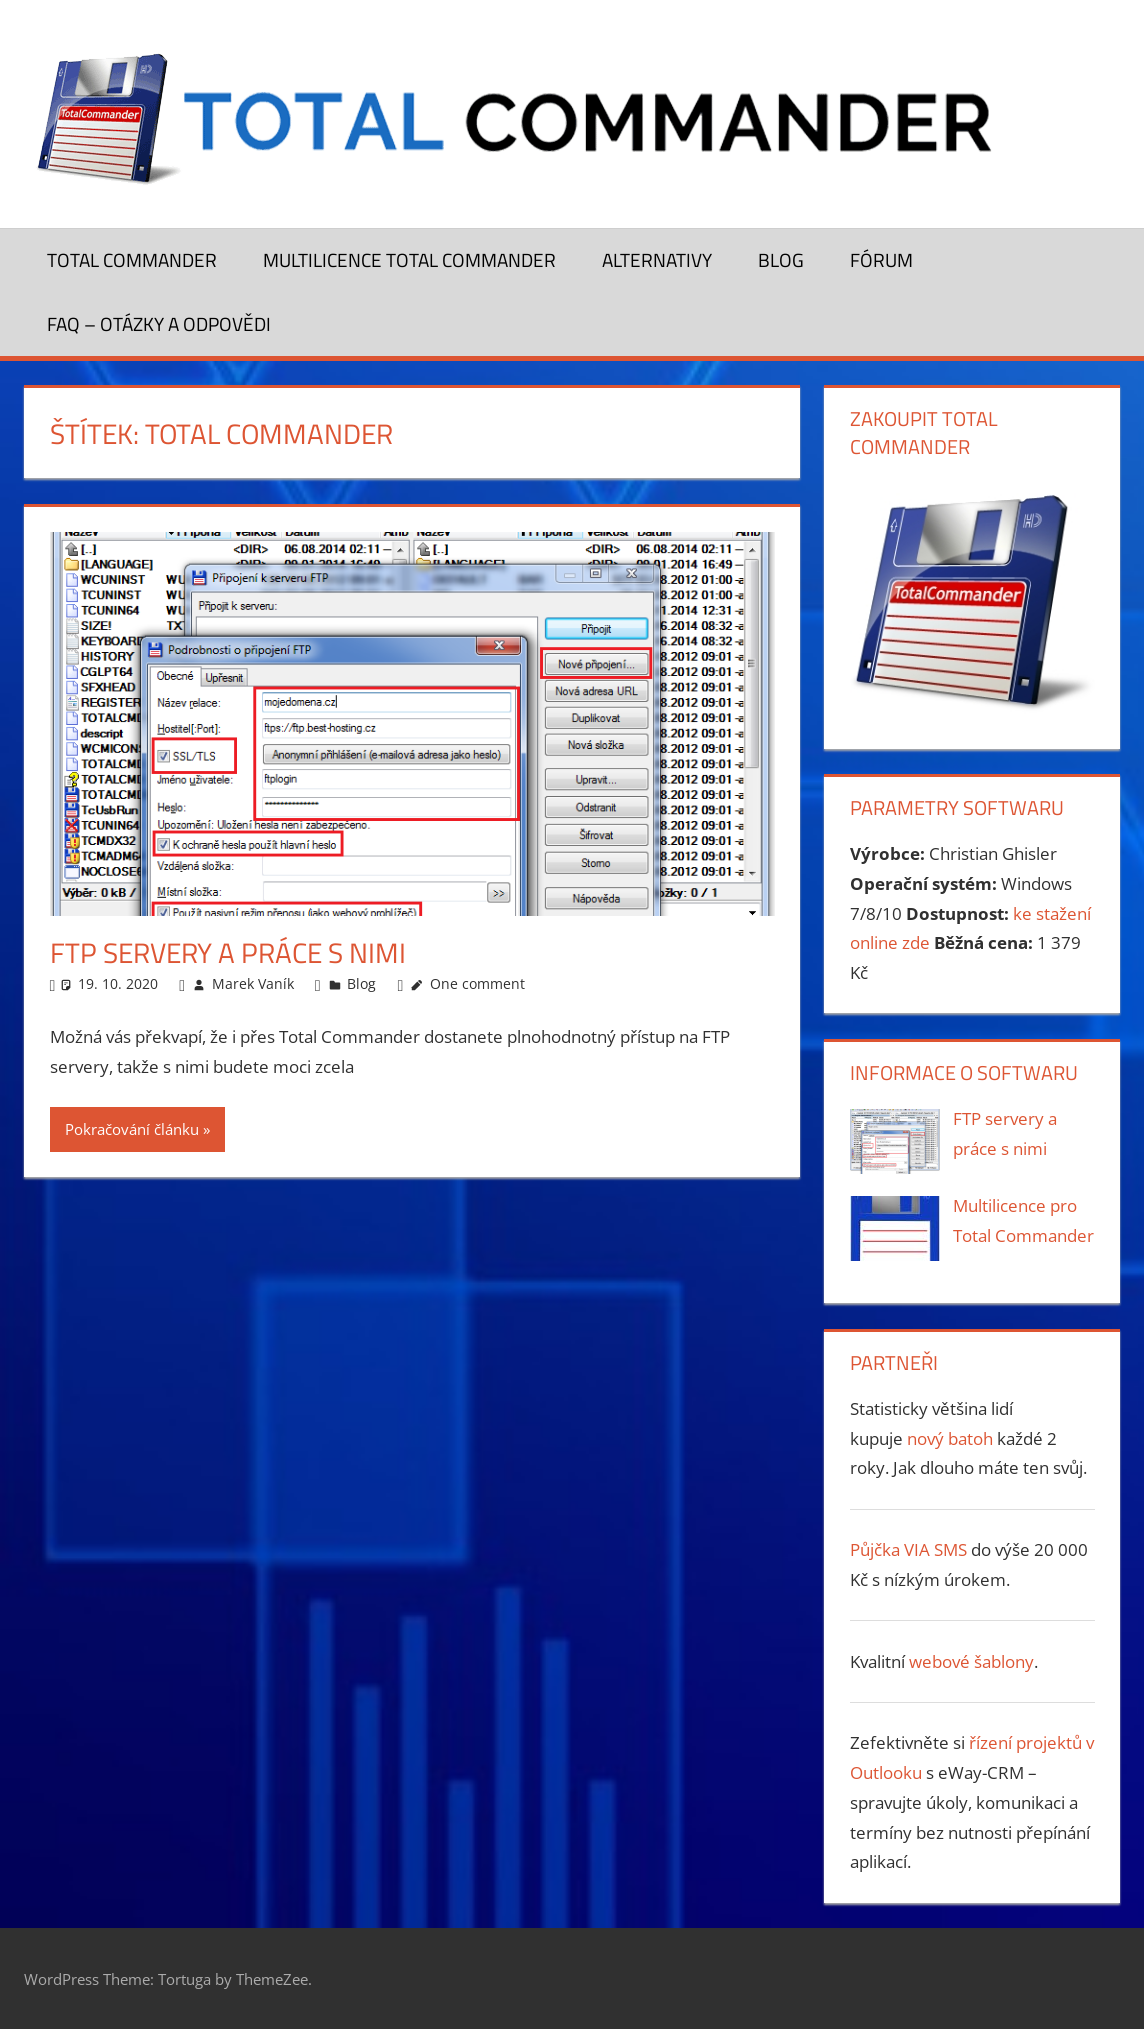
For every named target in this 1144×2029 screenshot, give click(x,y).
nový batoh (950, 1438)
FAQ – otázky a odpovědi (159, 323)
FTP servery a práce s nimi (228, 952)
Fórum (881, 259)
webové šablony (971, 1661)
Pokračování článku (132, 1129)
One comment (477, 983)
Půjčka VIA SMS (910, 1549)
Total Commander (132, 259)
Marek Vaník (253, 983)
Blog (781, 259)
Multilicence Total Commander (409, 259)
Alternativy (657, 259)
